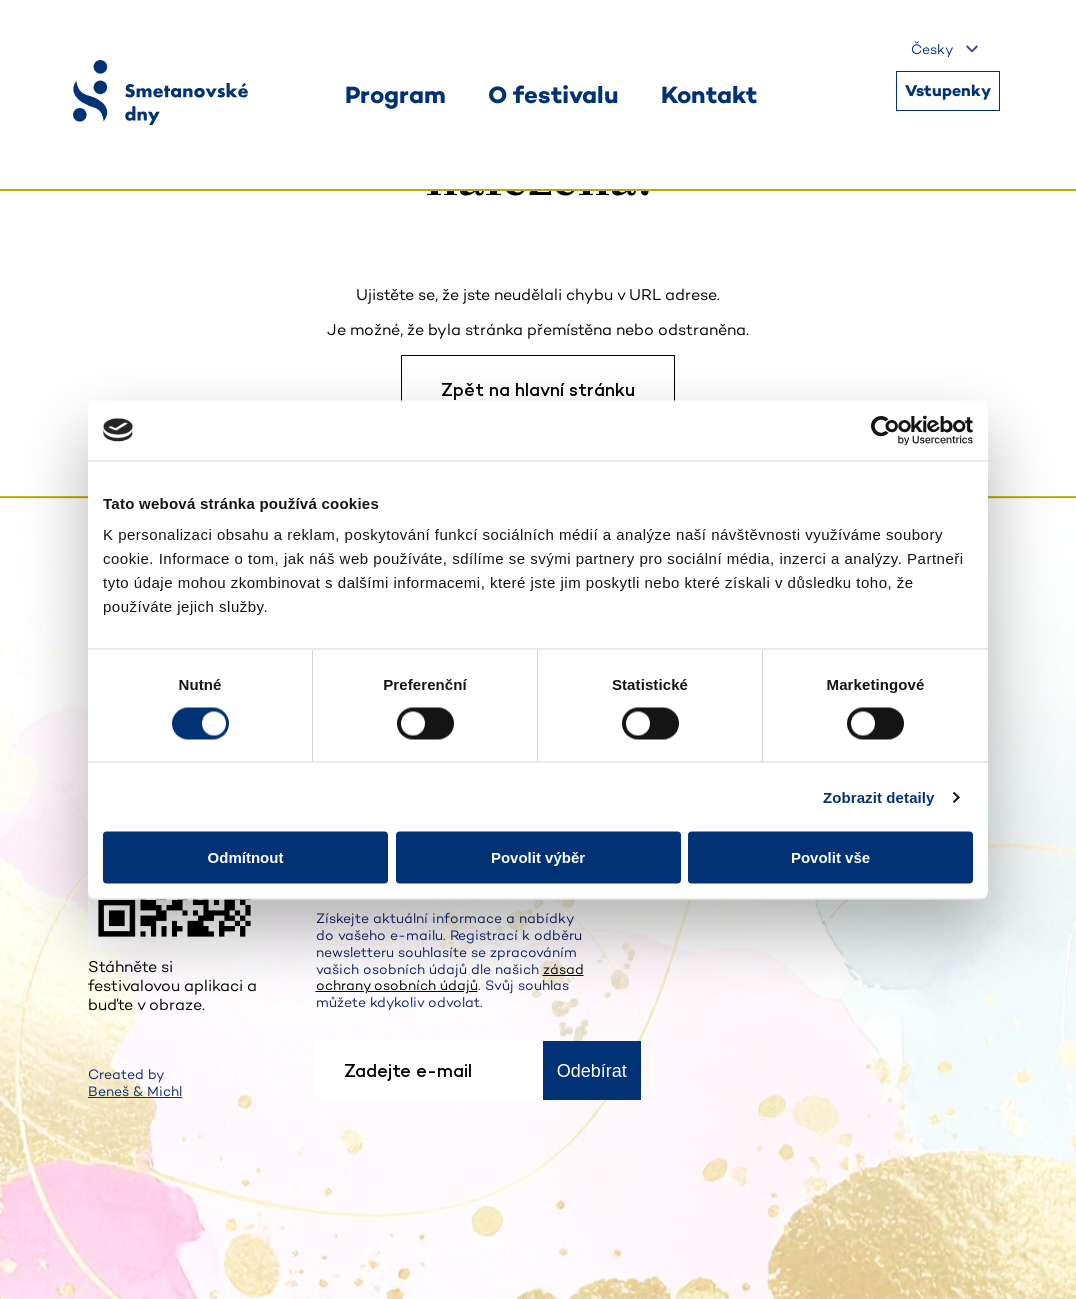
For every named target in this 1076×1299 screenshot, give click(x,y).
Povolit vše (830, 857)
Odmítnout (246, 857)
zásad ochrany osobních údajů (450, 977)
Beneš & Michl (135, 1091)
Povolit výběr (538, 857)
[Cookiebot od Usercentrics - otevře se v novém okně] (885, 430)
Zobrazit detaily (879, 796)
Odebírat (592, 1071)
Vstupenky (948, 90)
